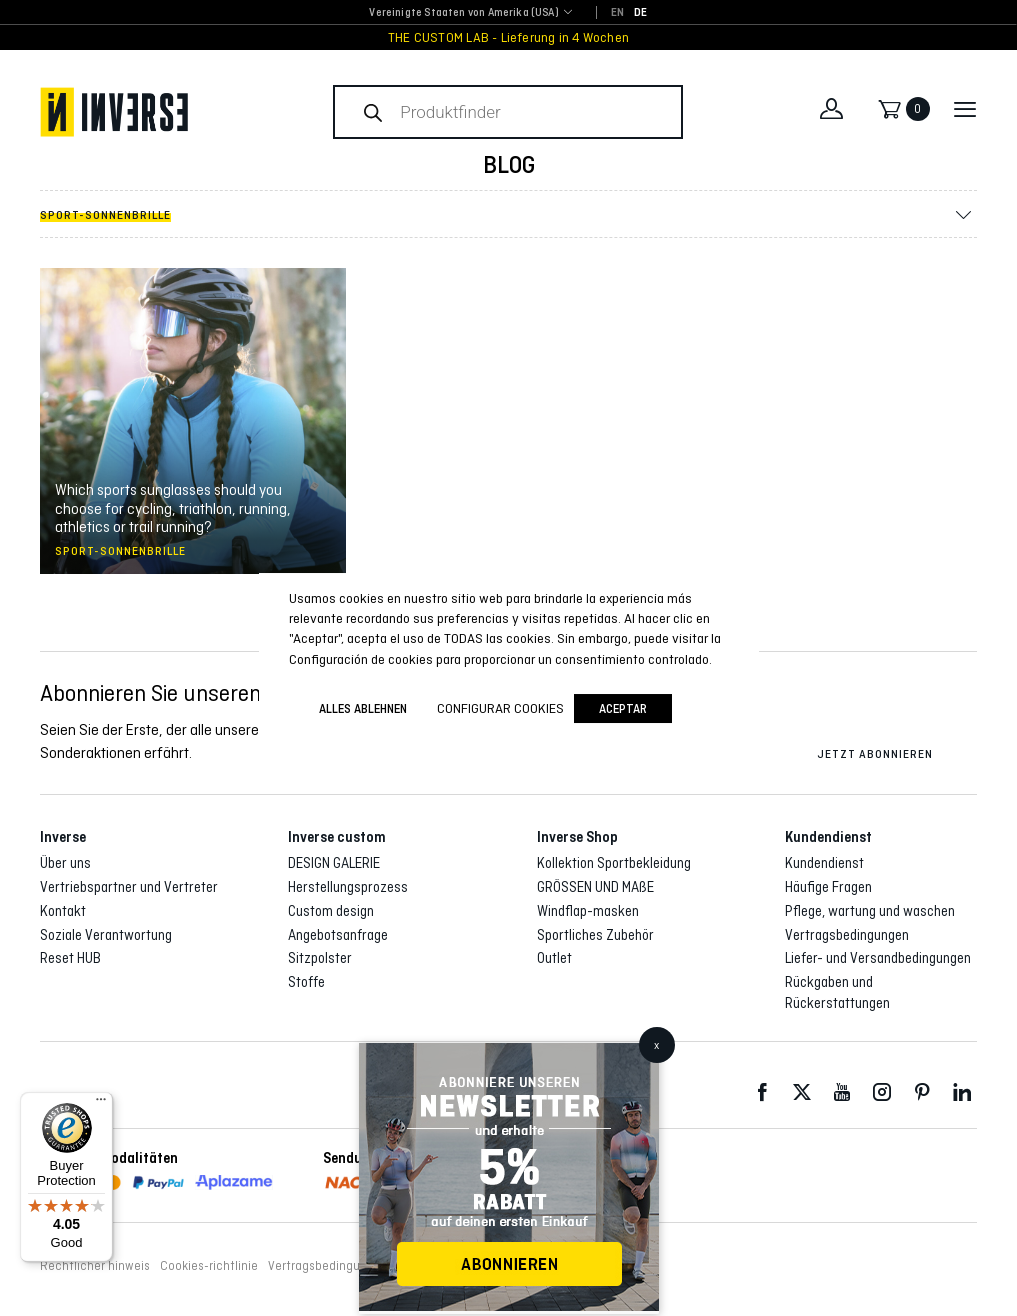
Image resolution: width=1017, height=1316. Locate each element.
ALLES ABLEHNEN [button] (363, 708)
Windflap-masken (588, 911)
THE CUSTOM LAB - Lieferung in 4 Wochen (508, 37)
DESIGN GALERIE (334, 863)
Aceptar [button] (623, 708)
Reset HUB (70, 958)
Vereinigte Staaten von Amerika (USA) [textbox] (463, 12)
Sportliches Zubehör (595, 935)
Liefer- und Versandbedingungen (878, 958)
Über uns (65, 863)
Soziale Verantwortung (106, 935)
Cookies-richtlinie (209, 1266)
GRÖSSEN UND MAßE (595, 887)
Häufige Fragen (828, 887)
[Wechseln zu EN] (617, 13)
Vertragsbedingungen (847, 935)
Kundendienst (824, 863)
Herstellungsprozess (348, 887)
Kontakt (63, 911)
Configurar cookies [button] (500, 708)
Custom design (331, 911)
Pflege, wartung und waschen (870, 911)
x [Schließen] (656, 1045)
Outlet (554, 958)
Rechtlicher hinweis (95, 1266)
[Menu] (101, 1104)
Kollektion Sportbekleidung (614, 863)
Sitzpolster (320, 958)
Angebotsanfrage (338, 935)
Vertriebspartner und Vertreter (129, 887)
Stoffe (306, 982)
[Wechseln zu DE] (640, 13)
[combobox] (463, 13)
